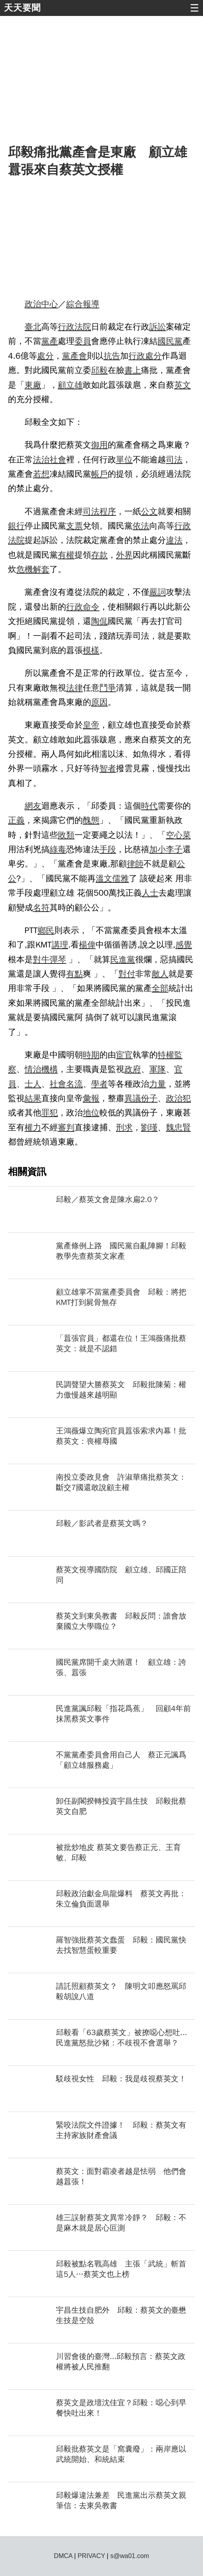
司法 (174, 459)
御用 (99, 445)
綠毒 (58, 849)
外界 (124, 555)
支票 (74, 526)
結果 (33, 1098)
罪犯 (49, 1112)
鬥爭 (108, 688)
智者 (108, 768)
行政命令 (83, 607)
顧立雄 (70, 385)
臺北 (33, 327)
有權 (66, 555)
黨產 (49, 341)
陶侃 (99, 621)
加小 (157, 849)
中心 (49, 304)
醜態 (91, 820)
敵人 (160, 974)
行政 (66, 327)
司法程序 (99, 511)
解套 (41, 569)
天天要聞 (22, 8)
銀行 (16, 526)
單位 (124, 459)
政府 (132, 1069)
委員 (82, 341)
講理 (60, 945)
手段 (108, 849)
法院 (82, 327)
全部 (160, 988)
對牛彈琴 (49, 959)
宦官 (124, 1055)
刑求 (124, 1127)
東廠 (33, 385)
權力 (33, 1127)
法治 (41, 459)
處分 (45, 356)
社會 (58, 459)
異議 (132, 1098)
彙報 (91, 1098)
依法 (141, 526)
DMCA (63, 2555)
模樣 (91, 650)
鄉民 (46, 930)
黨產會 (74, 356)
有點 (74, 974)
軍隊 (157, 1069)
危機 (24, 569)
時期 (91, 1055)
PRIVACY (91, 2555)
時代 (149, 806)
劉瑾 (149, 1127)
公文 (149, 511)
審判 (66, 1127)
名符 (41, 907)
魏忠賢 (178, 1127)
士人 (33, 1084)
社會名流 (66, 1084)
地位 (91, 1112)
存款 (99, 555)
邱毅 (99, 370)
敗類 (66, 835)
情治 (33, 1069)
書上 (132, 370)
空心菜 (178, 835)
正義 (16, 820)
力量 (157, 1084)
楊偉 (87, 945)
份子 (149, 1098)
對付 (127, 974)
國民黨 (169, 341)
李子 (174, 849)
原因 (99, 702)
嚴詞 (157, 592)
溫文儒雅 (112, 878)
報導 (91, 304)
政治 (33, 304)
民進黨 (122, 959)
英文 (182, 385)
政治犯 (178, 1098)
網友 (33, 806)
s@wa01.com (129, 2555)
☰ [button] (194, 8)
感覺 (183, 945)
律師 (135, 864)
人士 (150, 893)
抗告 (111, 356)
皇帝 (91, 725)
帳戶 (99, 474)
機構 (49, 1069)
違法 (174, 540)
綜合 (74, 304)
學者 (99, 1084)
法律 (74, 688)
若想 (41, 474)
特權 (165, 1055)
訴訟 (157, 327)
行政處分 (145, 356)
